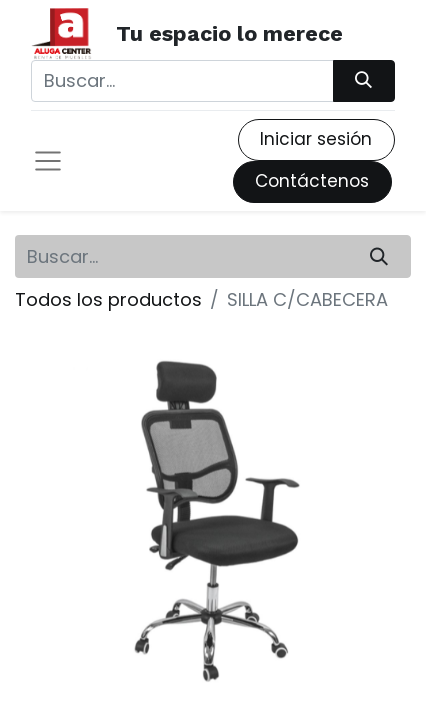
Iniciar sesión (316, 139)
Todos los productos (108, 299)
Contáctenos (312, 181)
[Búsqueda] (364, 81)
